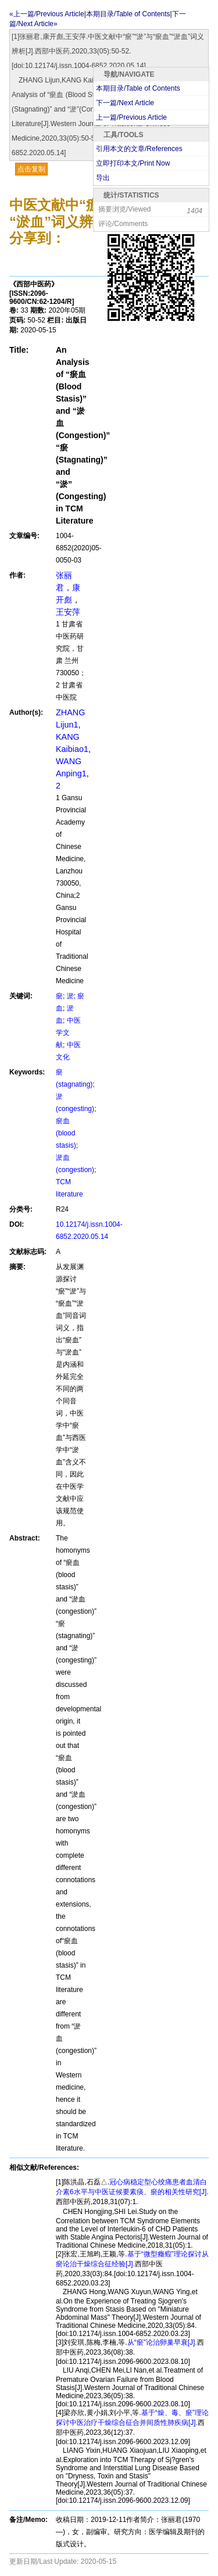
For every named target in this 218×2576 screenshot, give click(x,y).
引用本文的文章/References (139, 149)
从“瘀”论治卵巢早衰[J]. (162, 2342)
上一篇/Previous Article (131, 117)
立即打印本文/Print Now (133, 163)
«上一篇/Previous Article (46, 14)
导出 (103, 178)
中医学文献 (68, 1032)
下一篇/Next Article (125, 103)
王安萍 (68, 612)
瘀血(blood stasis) (66, 1133)
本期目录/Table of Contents (138, 88)
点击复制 (31, 169)
